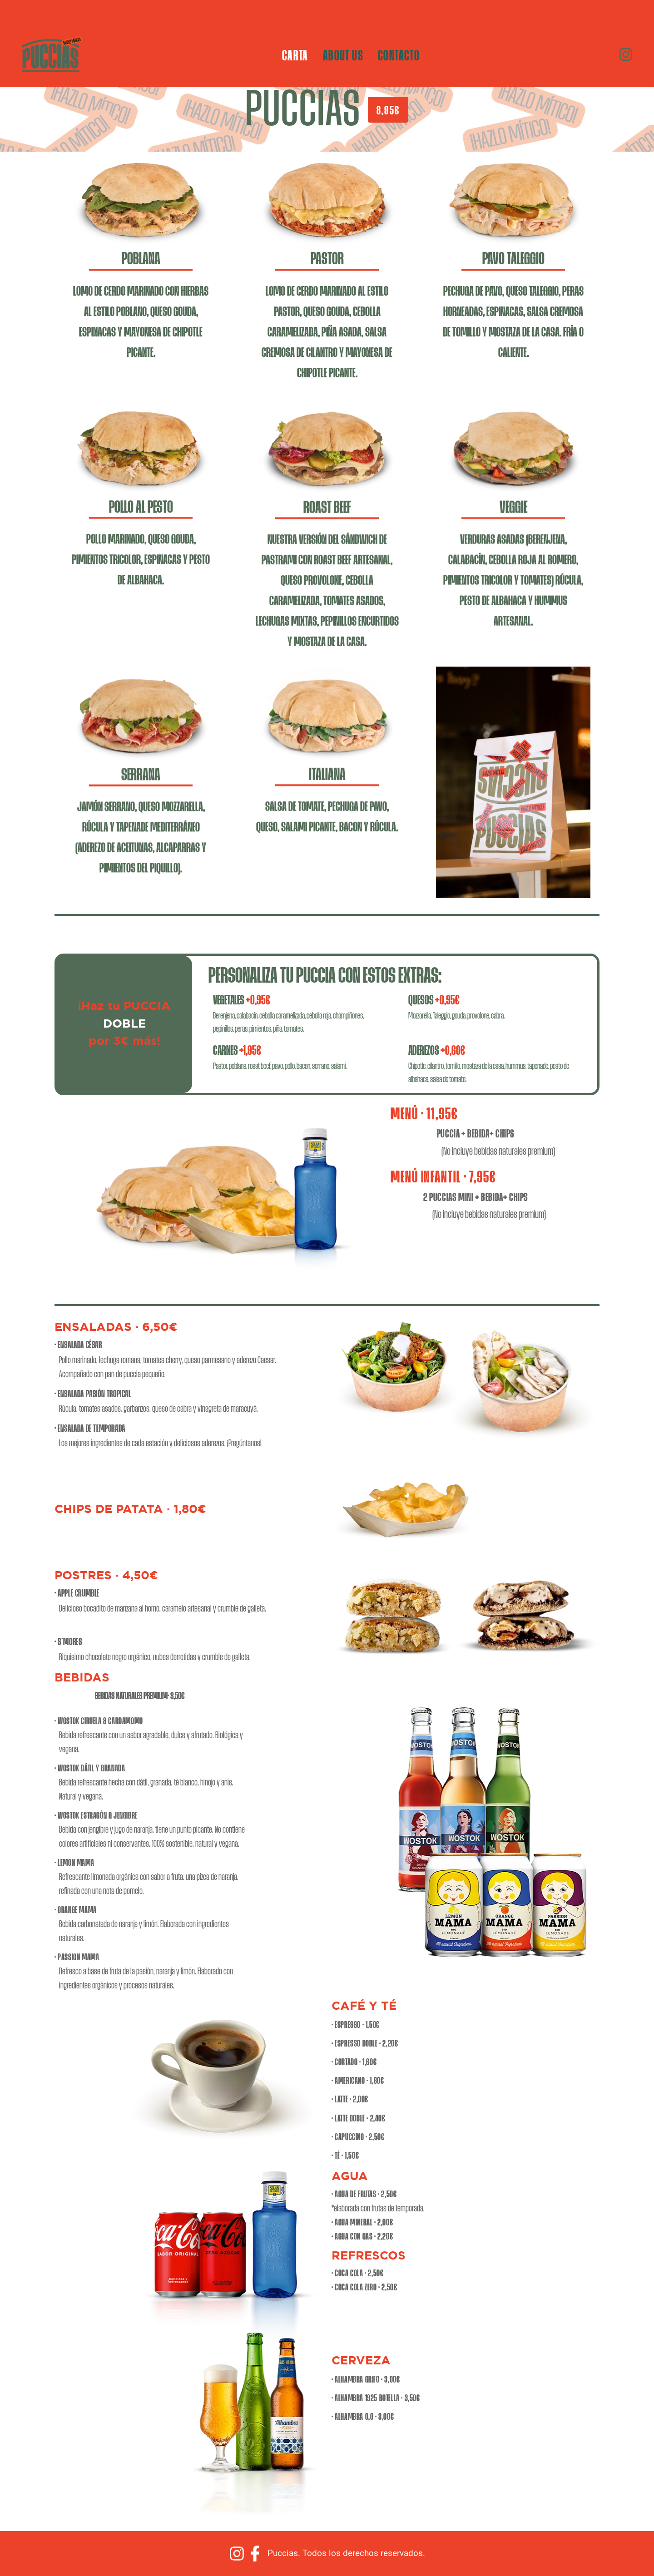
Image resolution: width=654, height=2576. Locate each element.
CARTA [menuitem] (295, 54)
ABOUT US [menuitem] (343, 54)
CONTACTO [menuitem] (399, 54)
